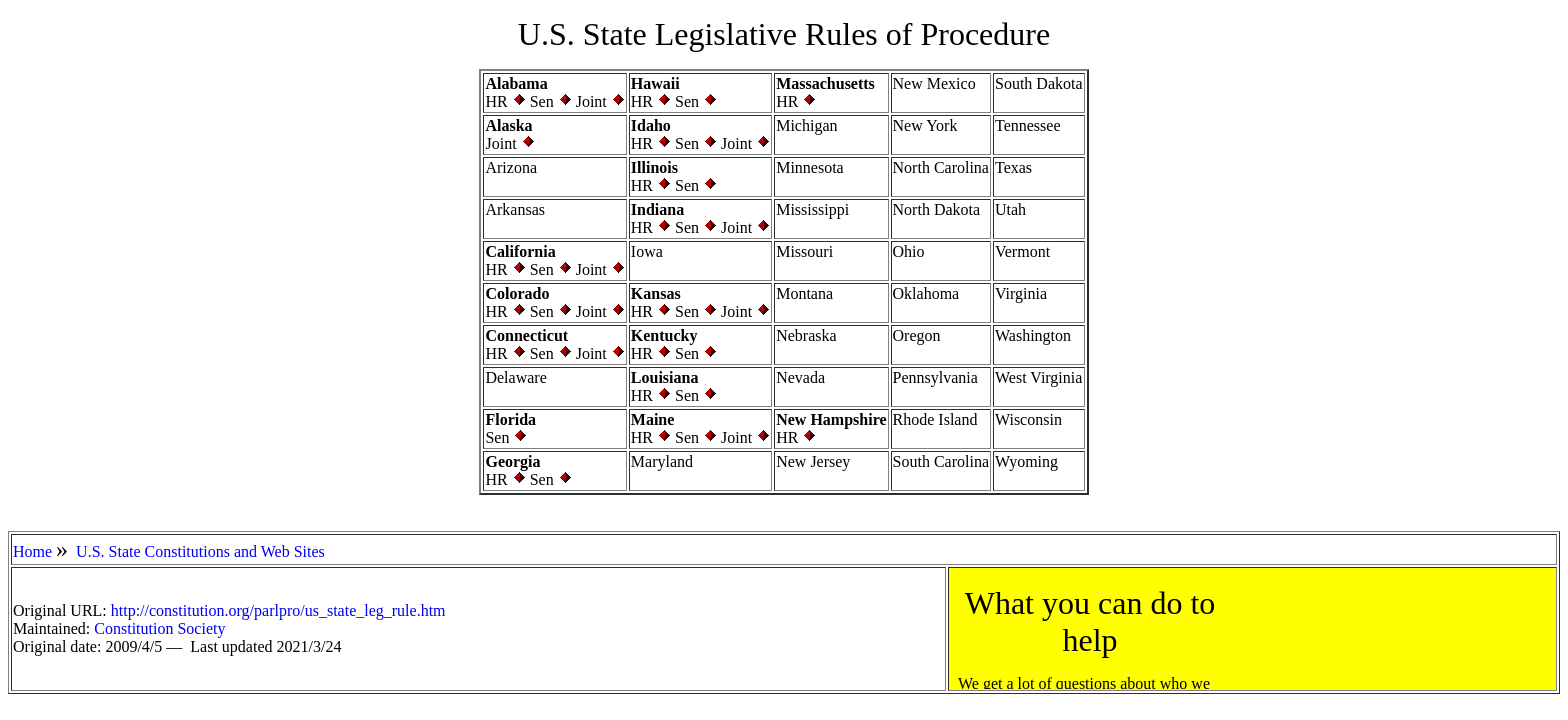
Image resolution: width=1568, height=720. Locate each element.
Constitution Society (159, 628)
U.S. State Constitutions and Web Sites (200, 551)
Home (32, 551)
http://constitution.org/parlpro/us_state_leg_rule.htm (278, 610)
